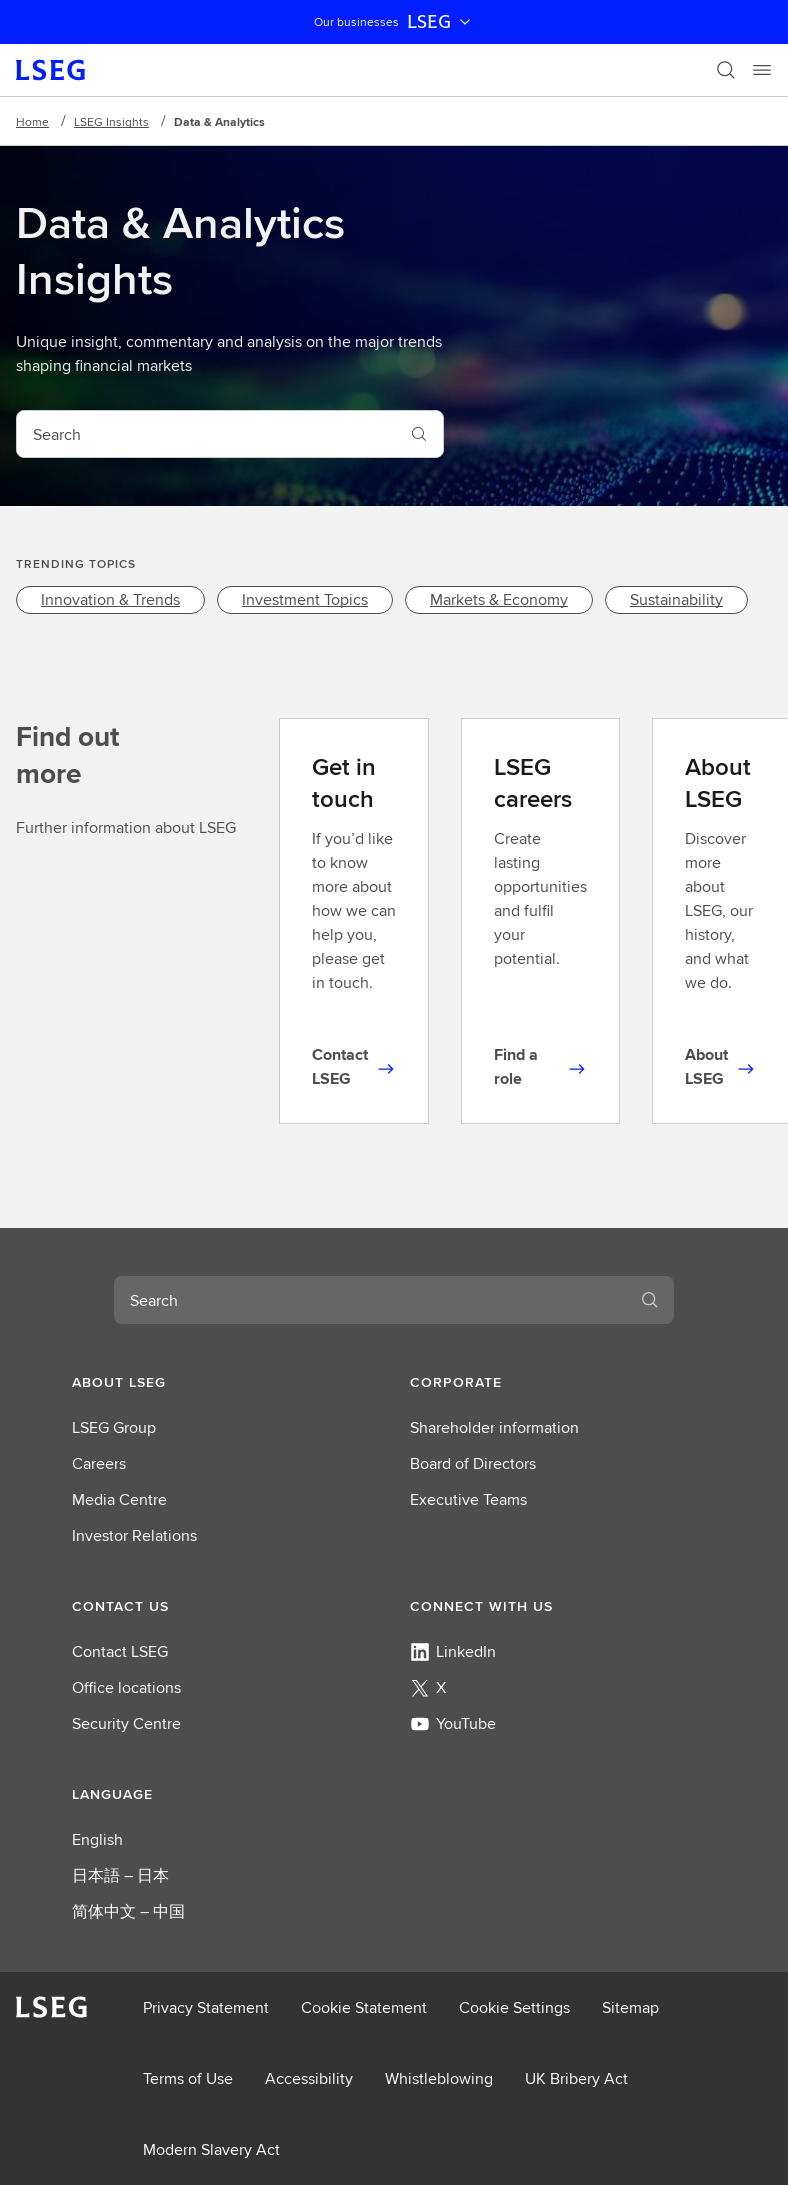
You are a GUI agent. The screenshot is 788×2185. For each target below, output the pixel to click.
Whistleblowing (439, 2078)
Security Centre (126, 1723)
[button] (225, 1382)
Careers (99, 1463)
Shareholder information (494, 1427)
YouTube (453, 1723)
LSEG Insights (111, 121)
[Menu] (762, 70)
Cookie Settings (514, 2007)
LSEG (441, 22)
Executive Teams (468, 1499)
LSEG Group (114, 1427)
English (97, 1839)
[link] (110, 600)
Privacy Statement (206, 2007)
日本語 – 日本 (120, 1875)
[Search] (726, 70)
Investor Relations (134, 1535)
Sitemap (630, 2007)
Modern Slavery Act (211, 2149)
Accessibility (309, 2078)
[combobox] (206, 434)
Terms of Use (188, 2078)
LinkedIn (453, 1651)
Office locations (126, 1687)
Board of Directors (473, 1463)
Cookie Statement (364, 2007)
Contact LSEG (120, 1651)
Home (32, 121)
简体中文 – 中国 (128, 1911)
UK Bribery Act (576, 2078)
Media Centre (119, 1499)
